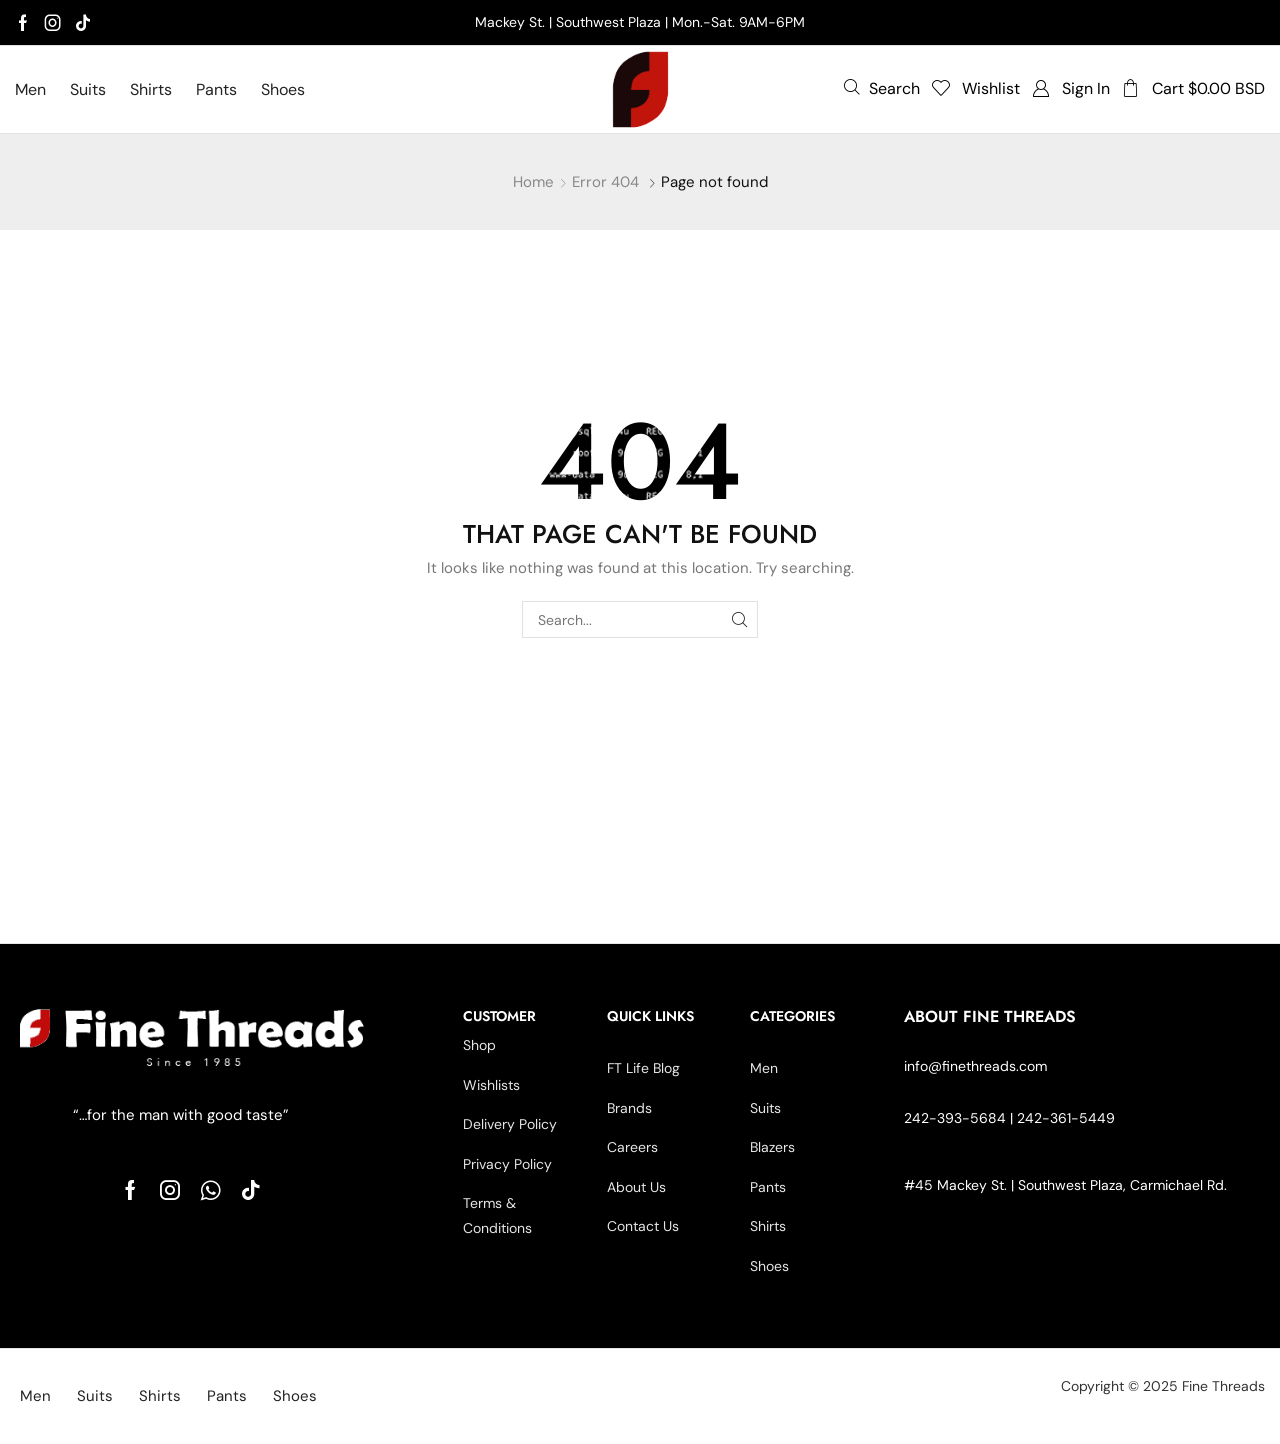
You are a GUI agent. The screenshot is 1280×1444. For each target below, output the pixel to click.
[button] (882, 88)
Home (533, 182)
